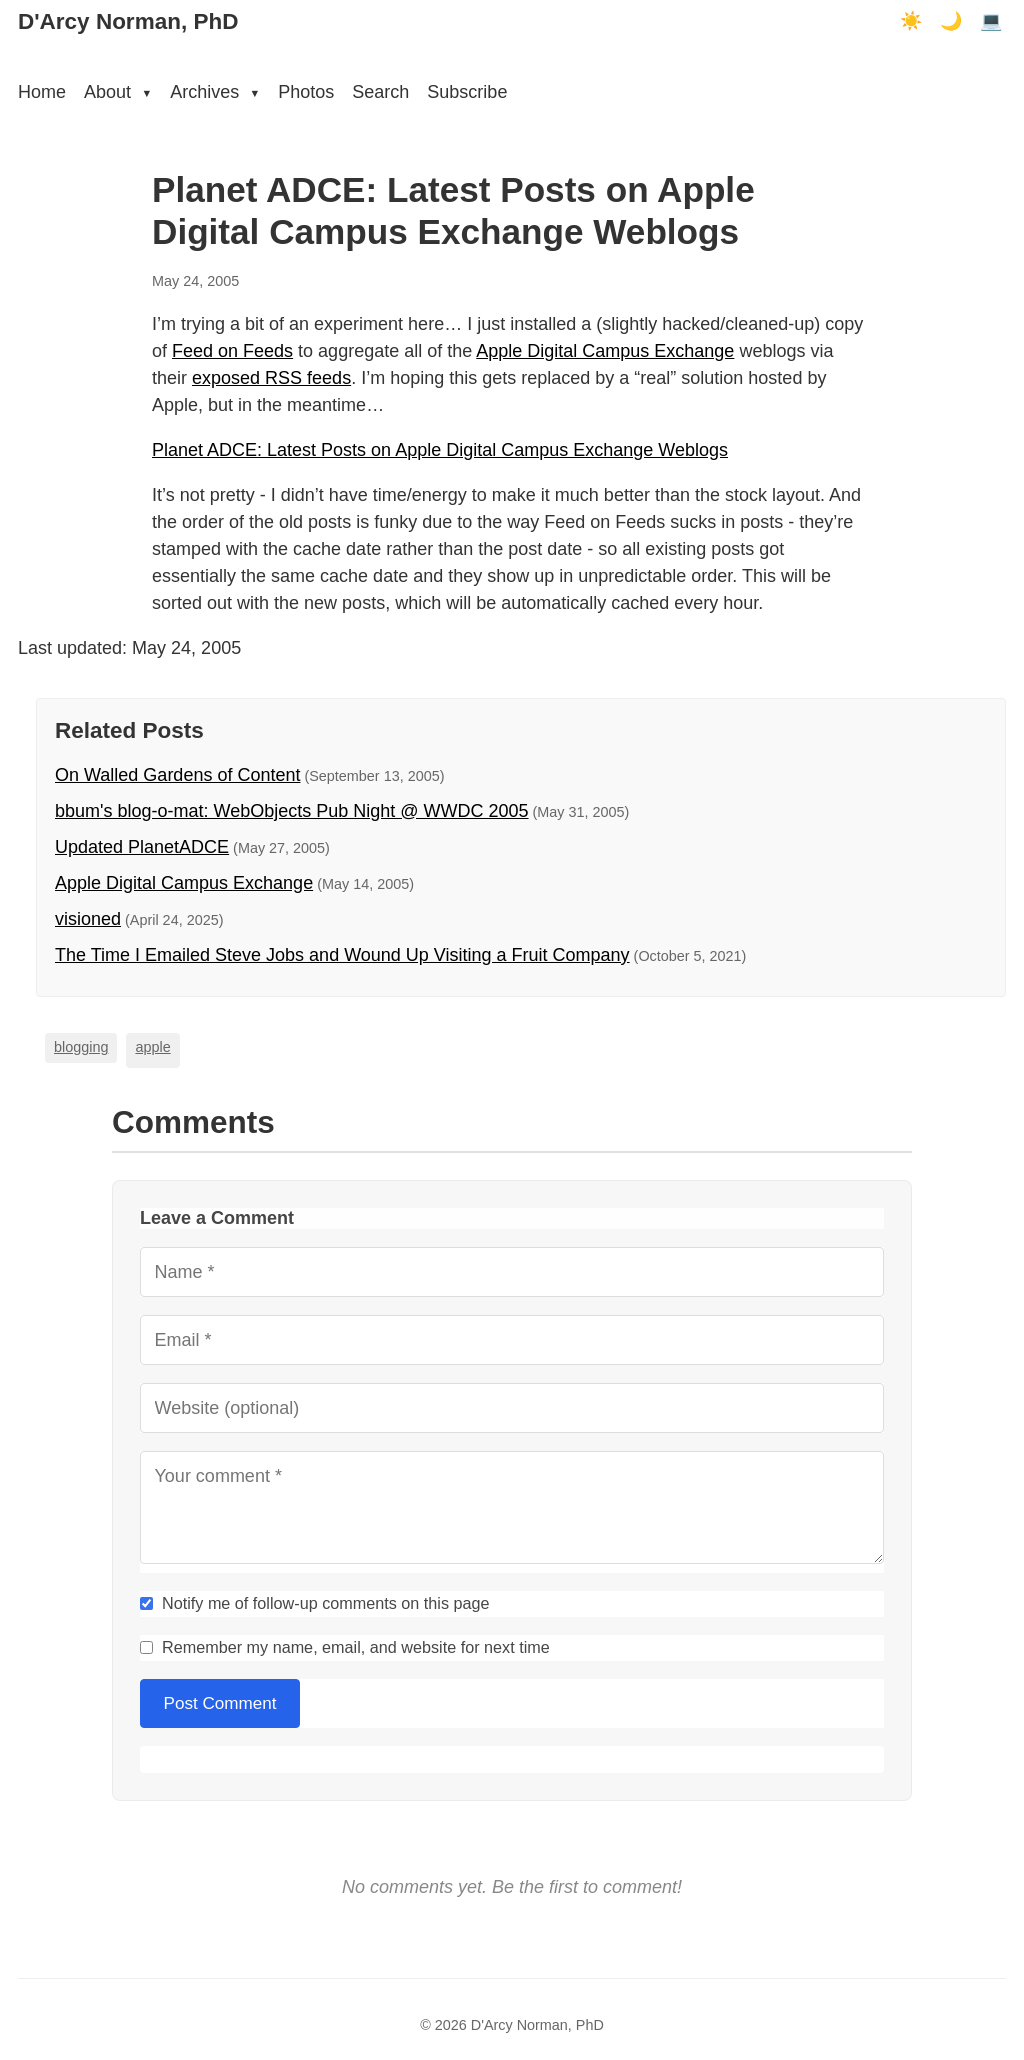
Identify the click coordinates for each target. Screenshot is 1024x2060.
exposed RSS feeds (271, 378)
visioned (88, 919)
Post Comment (220, 1703)
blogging (81, 1047)
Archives (215, 92)
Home (42, 92)
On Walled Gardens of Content (177, 775)
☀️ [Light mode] (911, 21)
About (118, 92)
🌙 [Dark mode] (951, 21)
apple (152, 1047)
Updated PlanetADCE (142, 847)
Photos (306, 92)
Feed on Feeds (232, 351)
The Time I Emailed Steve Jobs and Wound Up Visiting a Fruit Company (342, 955)
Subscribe (467, 92)
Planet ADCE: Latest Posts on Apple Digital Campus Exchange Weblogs (440, 450)
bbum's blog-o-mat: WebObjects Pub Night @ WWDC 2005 (292, 811)
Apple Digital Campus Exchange (605, 351)
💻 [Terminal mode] (991, 21)
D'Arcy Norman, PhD (128, 21)
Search (380, 92)
